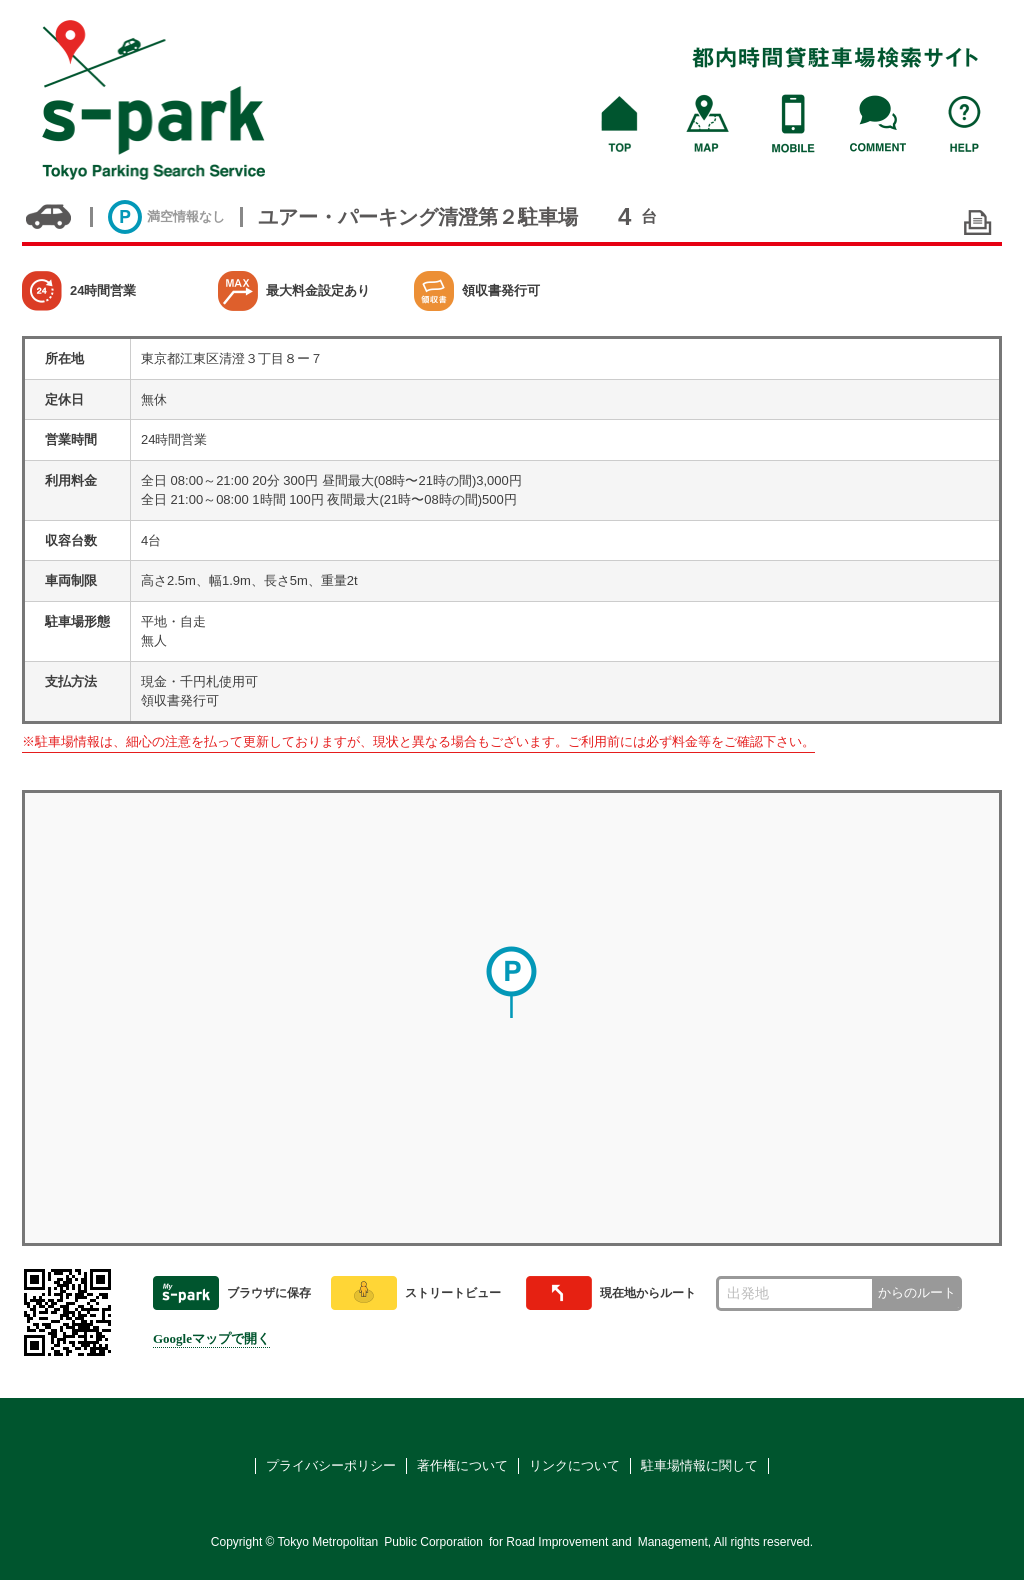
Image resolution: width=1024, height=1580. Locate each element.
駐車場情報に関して (699, 1465)
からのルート (917, 1292)
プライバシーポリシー (331, 1465)
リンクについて (574, 1465)
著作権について (462, 1465)
